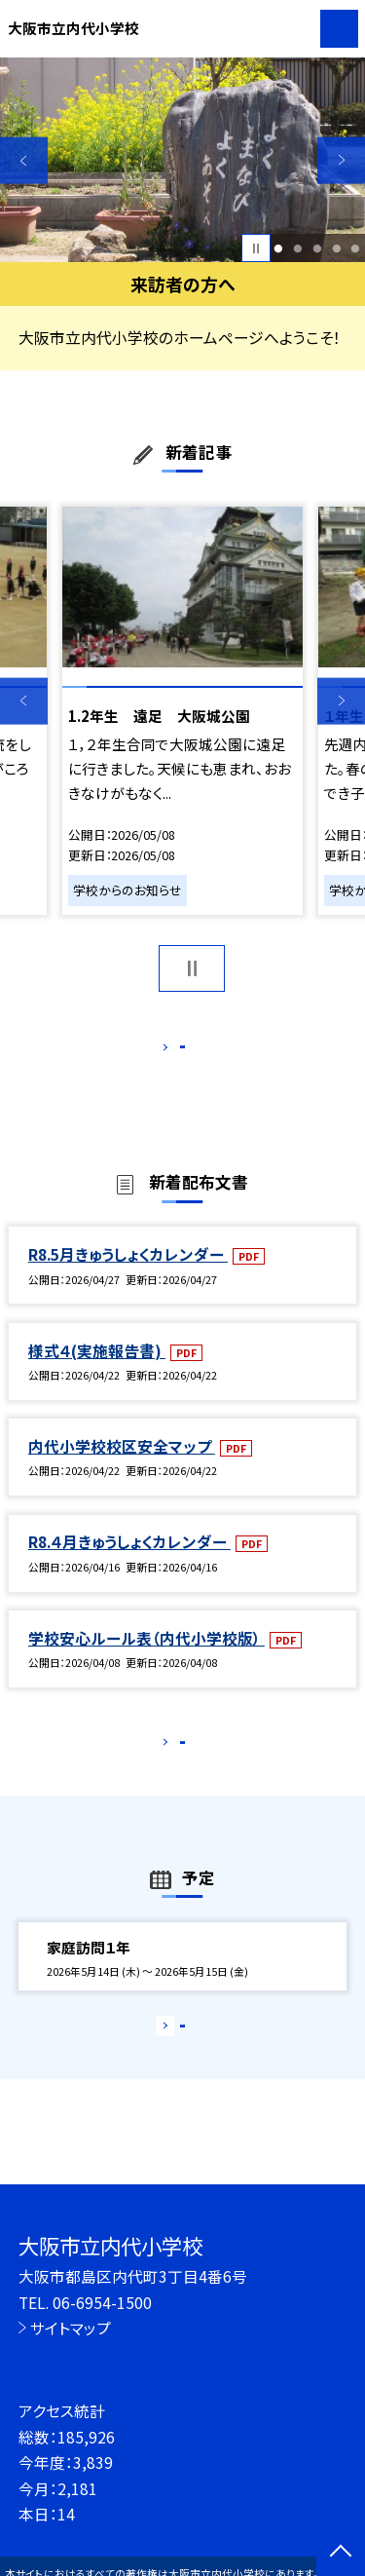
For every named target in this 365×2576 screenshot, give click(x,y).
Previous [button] (24, 160)
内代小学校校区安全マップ (121, 1466)
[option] (182, 160)
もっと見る (172, 1051)
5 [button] (355, 248)
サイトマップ (70, 2327)
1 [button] (278, 248)
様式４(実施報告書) (96, 1371)
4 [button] (336, 248)
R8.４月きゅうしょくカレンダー (129, 1562)
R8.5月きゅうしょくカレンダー (128, 1274)
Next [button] (341, 160)
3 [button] (316, 248)
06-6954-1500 (102, 2302)
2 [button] (297, 248)
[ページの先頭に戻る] (340, 2552)
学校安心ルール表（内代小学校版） (146, 1658)
